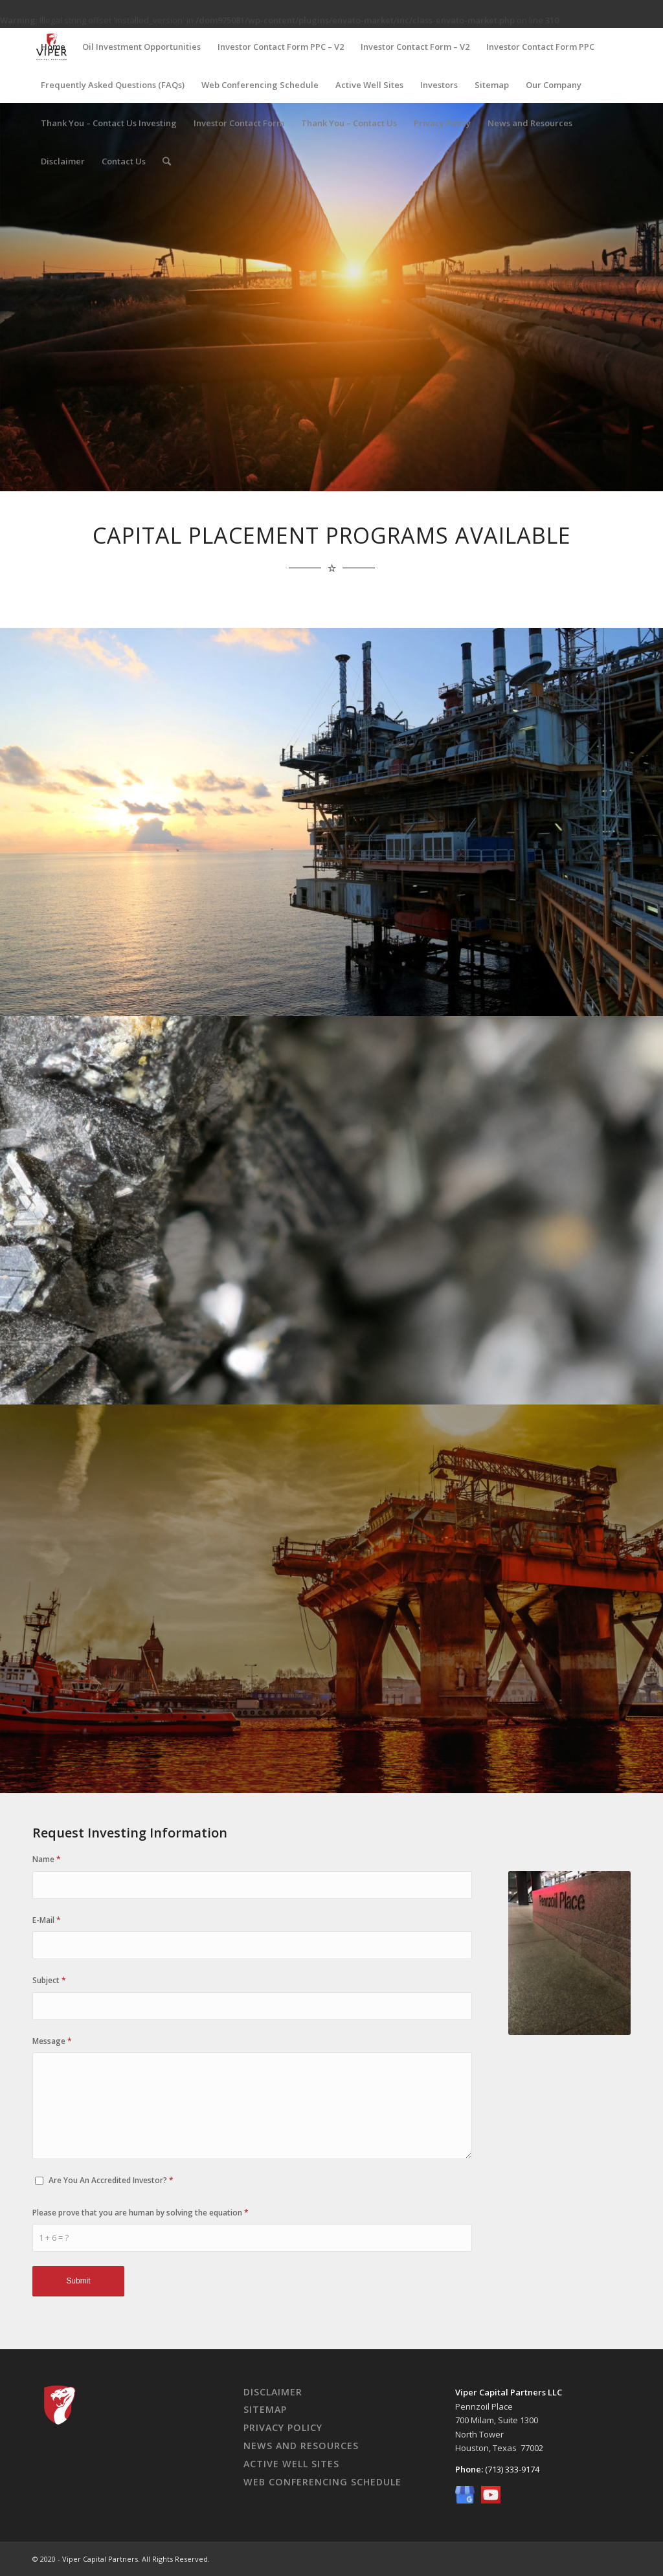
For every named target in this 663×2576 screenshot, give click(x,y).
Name (46, 1859)
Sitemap (492, 85)
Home (53, 46)
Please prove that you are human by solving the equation (140, 2212)
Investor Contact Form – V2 (415, 46)
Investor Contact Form (239, 123)
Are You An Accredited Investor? (111, 2180)
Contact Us (124, 161)
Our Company (553, 85)
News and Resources (530, 123)
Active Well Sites (369, 85)
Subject (49, 1980)
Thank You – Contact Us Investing (109, 123)
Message (52, 2041)
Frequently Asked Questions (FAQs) (113, 85)
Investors (439, 85)
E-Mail (46, 1920)
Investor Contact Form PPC (540, 46)
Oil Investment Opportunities (141, 46)
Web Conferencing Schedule (260, 85)
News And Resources (301, 2445)
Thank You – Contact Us (349, 123)
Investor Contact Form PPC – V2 (281, 46)
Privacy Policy (442, 123)
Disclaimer (63, 161)
